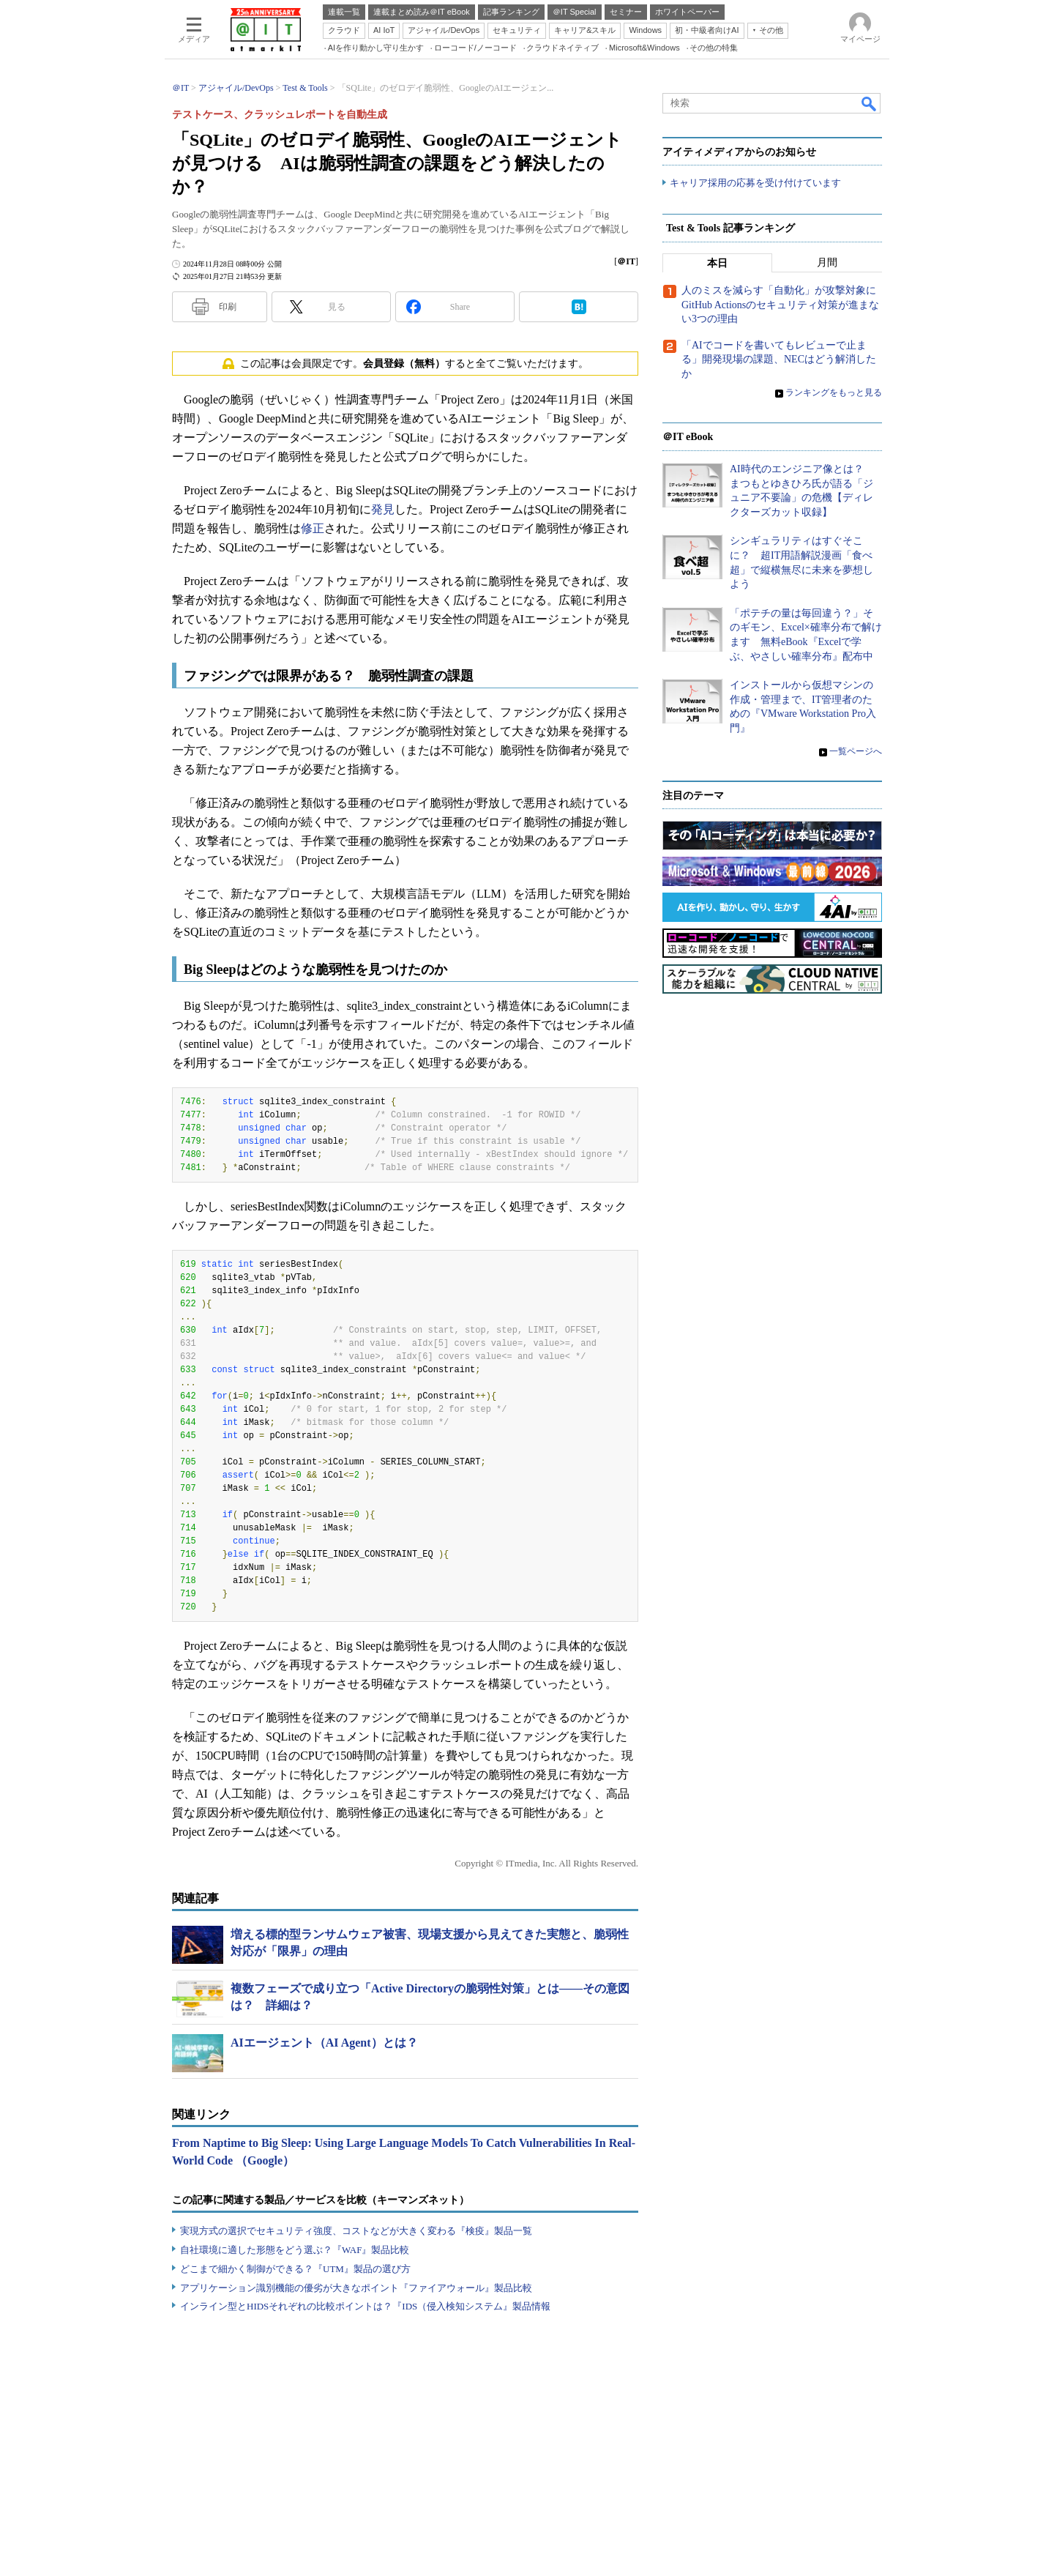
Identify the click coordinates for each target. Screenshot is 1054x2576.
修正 (312, 528)
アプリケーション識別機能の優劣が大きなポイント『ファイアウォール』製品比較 (356, 2287)
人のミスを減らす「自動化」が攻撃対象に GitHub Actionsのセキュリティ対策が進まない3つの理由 (783, 305)
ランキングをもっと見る (833, 393)
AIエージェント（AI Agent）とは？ (324, 2042)
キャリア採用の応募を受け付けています (755, 183)
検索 (870, 103)
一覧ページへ (855, 751)
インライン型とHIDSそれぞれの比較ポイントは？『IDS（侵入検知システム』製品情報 (365, 2306)
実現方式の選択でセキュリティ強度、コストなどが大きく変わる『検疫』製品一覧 (356, 2230)
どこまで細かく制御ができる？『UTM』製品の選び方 (295, 2268)
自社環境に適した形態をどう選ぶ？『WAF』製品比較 (294, 2249)
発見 (383, 509)
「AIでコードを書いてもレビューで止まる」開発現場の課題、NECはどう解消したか (778, 360)
